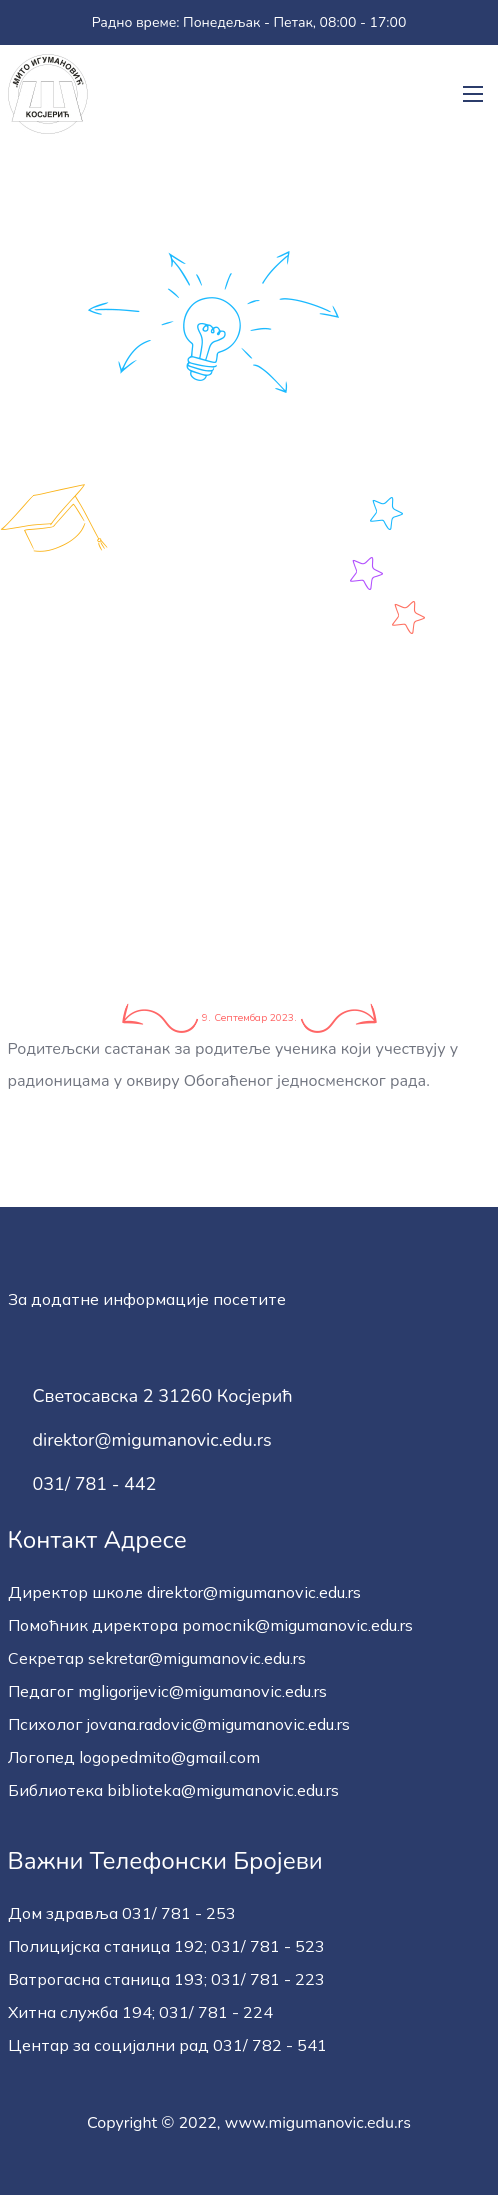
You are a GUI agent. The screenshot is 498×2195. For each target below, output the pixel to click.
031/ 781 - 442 (95, 1485)
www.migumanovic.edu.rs (318, 2123)
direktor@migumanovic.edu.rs (152, 1441)
